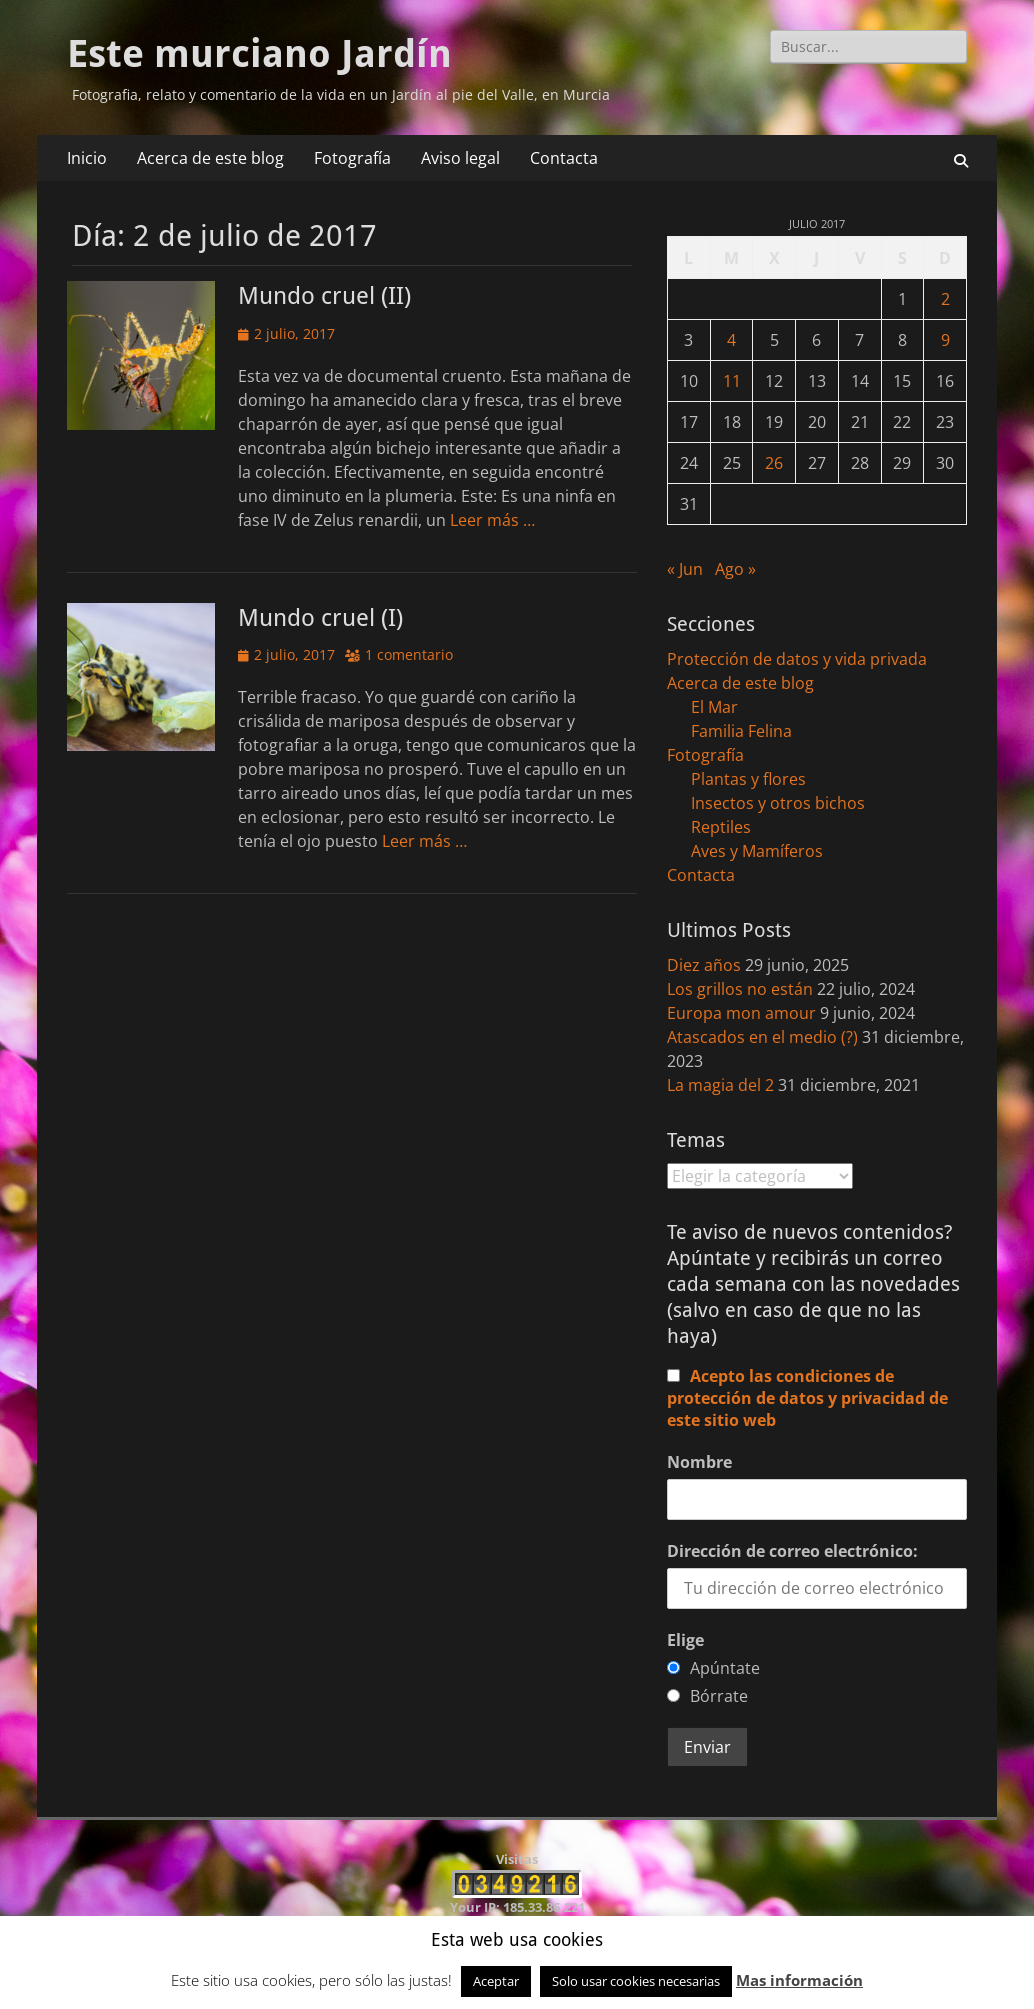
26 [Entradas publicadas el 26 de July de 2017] (774, 463)
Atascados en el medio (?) (762, 1037)
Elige (685, 1640)
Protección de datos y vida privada (797, 659)
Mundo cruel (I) (320, 618)
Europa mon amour (741, 1013)
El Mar (714, 707)
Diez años (704, 965)
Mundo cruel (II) (324, 296)
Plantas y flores (748, 779)
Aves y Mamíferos (757, 851)
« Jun (685, 569)
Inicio (87, 158)
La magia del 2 (720, 1085)
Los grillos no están (740, 989)
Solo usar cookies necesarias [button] (636, 1981)
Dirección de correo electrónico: (792, 1551)
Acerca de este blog (210, 158)
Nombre (699, 1462)
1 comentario (409, 654)
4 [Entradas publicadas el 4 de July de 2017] (731, 340)
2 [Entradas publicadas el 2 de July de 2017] (945, 299)
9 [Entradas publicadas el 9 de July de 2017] (945, 340)
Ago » (735, 569)
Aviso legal (460, 158)
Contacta (564, 158)
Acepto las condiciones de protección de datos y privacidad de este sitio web (807, 1398)
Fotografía (352, 158)
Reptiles (721, 827)
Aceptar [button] (496, 1981)
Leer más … (492, 520)
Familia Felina (741, 731)
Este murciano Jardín (259, 54)
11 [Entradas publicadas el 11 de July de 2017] (732, 381)
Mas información (799, 1980)
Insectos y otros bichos (778, 803)
